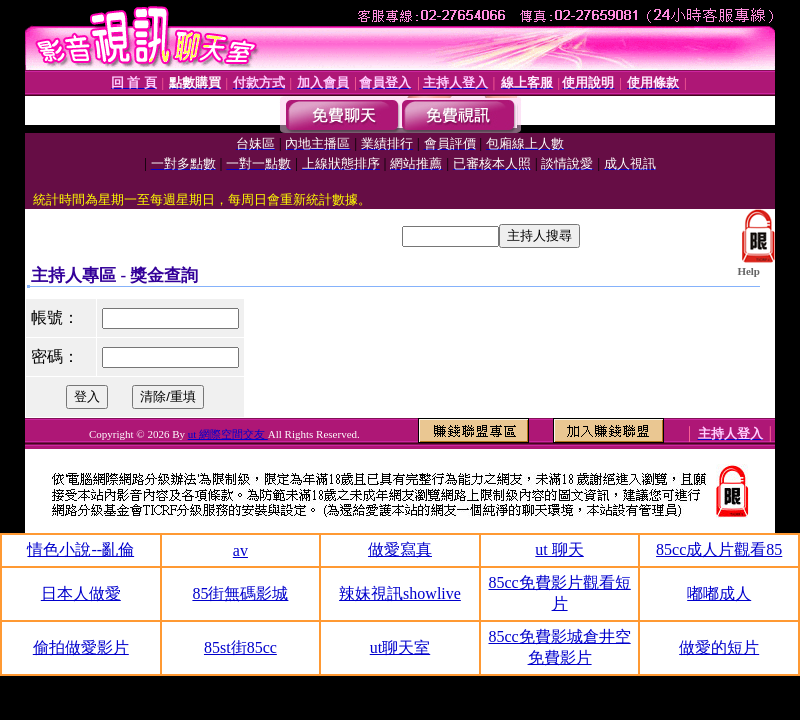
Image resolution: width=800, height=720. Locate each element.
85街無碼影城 (240, 593)
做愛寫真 (400, 549)
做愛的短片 (719, 647)
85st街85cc (240, 647)
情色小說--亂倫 (80, 549)
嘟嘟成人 (719, 593)
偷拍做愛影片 (81, 647)
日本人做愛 (81, 593)
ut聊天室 (400, 647)
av (240, 550)
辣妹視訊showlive (400, 593)
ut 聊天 (559, 549)
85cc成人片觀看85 (719, 549)
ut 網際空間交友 (228, 434)
